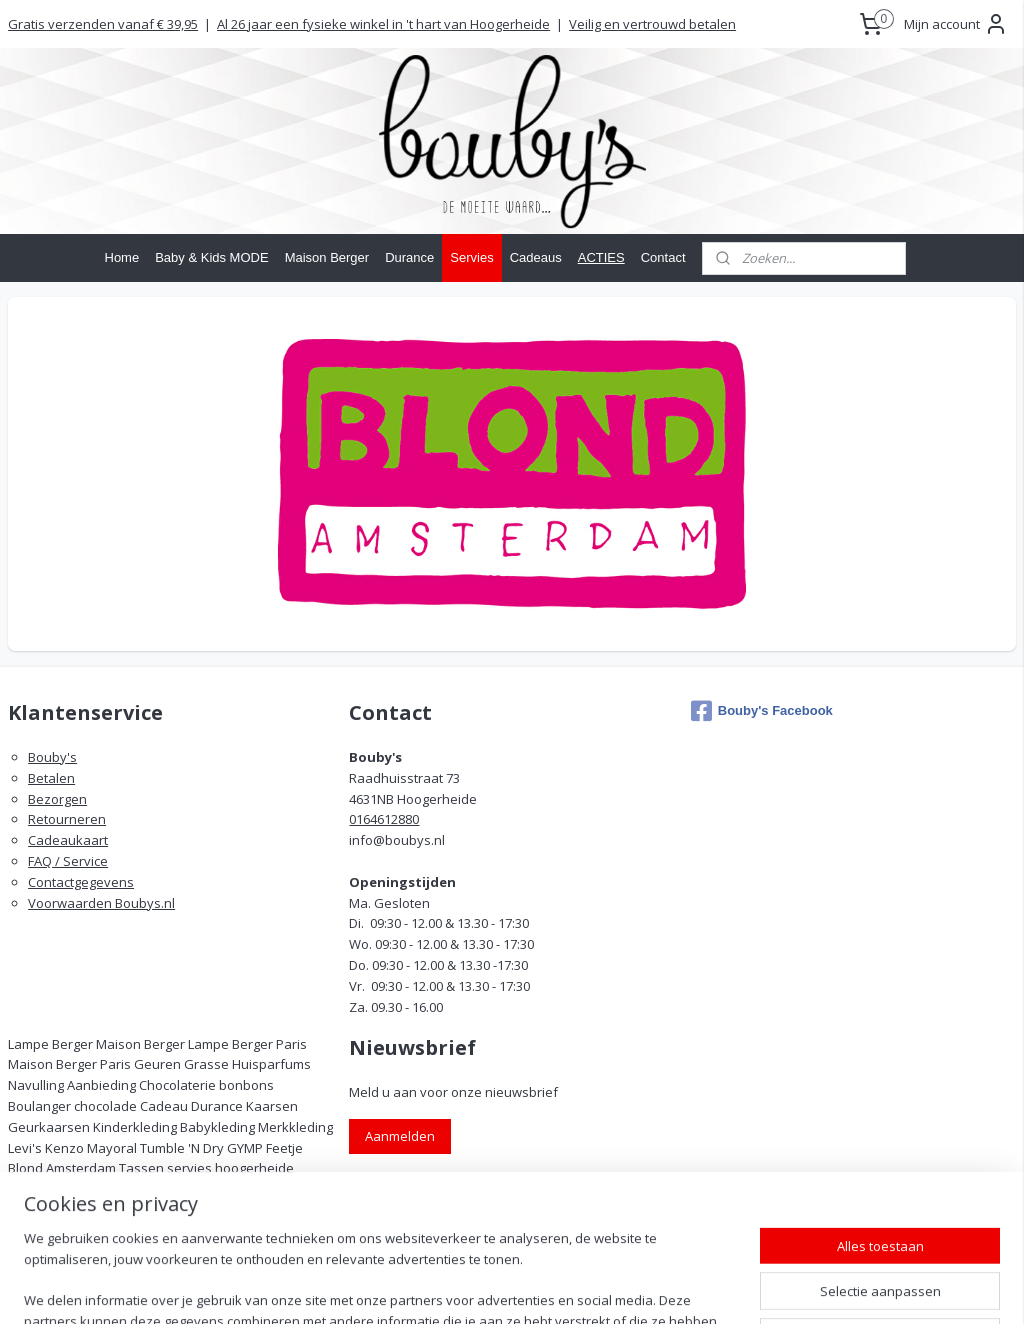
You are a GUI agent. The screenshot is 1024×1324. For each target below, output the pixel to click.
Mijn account (956, 24)
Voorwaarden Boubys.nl (101, 903)
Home (122, 257)
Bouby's (52, 757)
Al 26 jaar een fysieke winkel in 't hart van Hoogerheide (383, 24)
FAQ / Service (68, 861)
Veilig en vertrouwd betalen (652, 24)
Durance (409, 257)
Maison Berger (327, 257)
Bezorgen (57, 799)
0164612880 (384, 819)
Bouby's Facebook (762, 711)
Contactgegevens (81, 882)
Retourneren (67, 819)
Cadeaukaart (68, 840)
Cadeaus (536, 257)
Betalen (51, 778)
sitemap (560, 1287)
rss (602, 1287)
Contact (663, 257)
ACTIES (601, 257)
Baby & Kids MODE (211, 257)
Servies (471, 257)
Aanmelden (400, 1136)
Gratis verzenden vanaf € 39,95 (103, 24)
